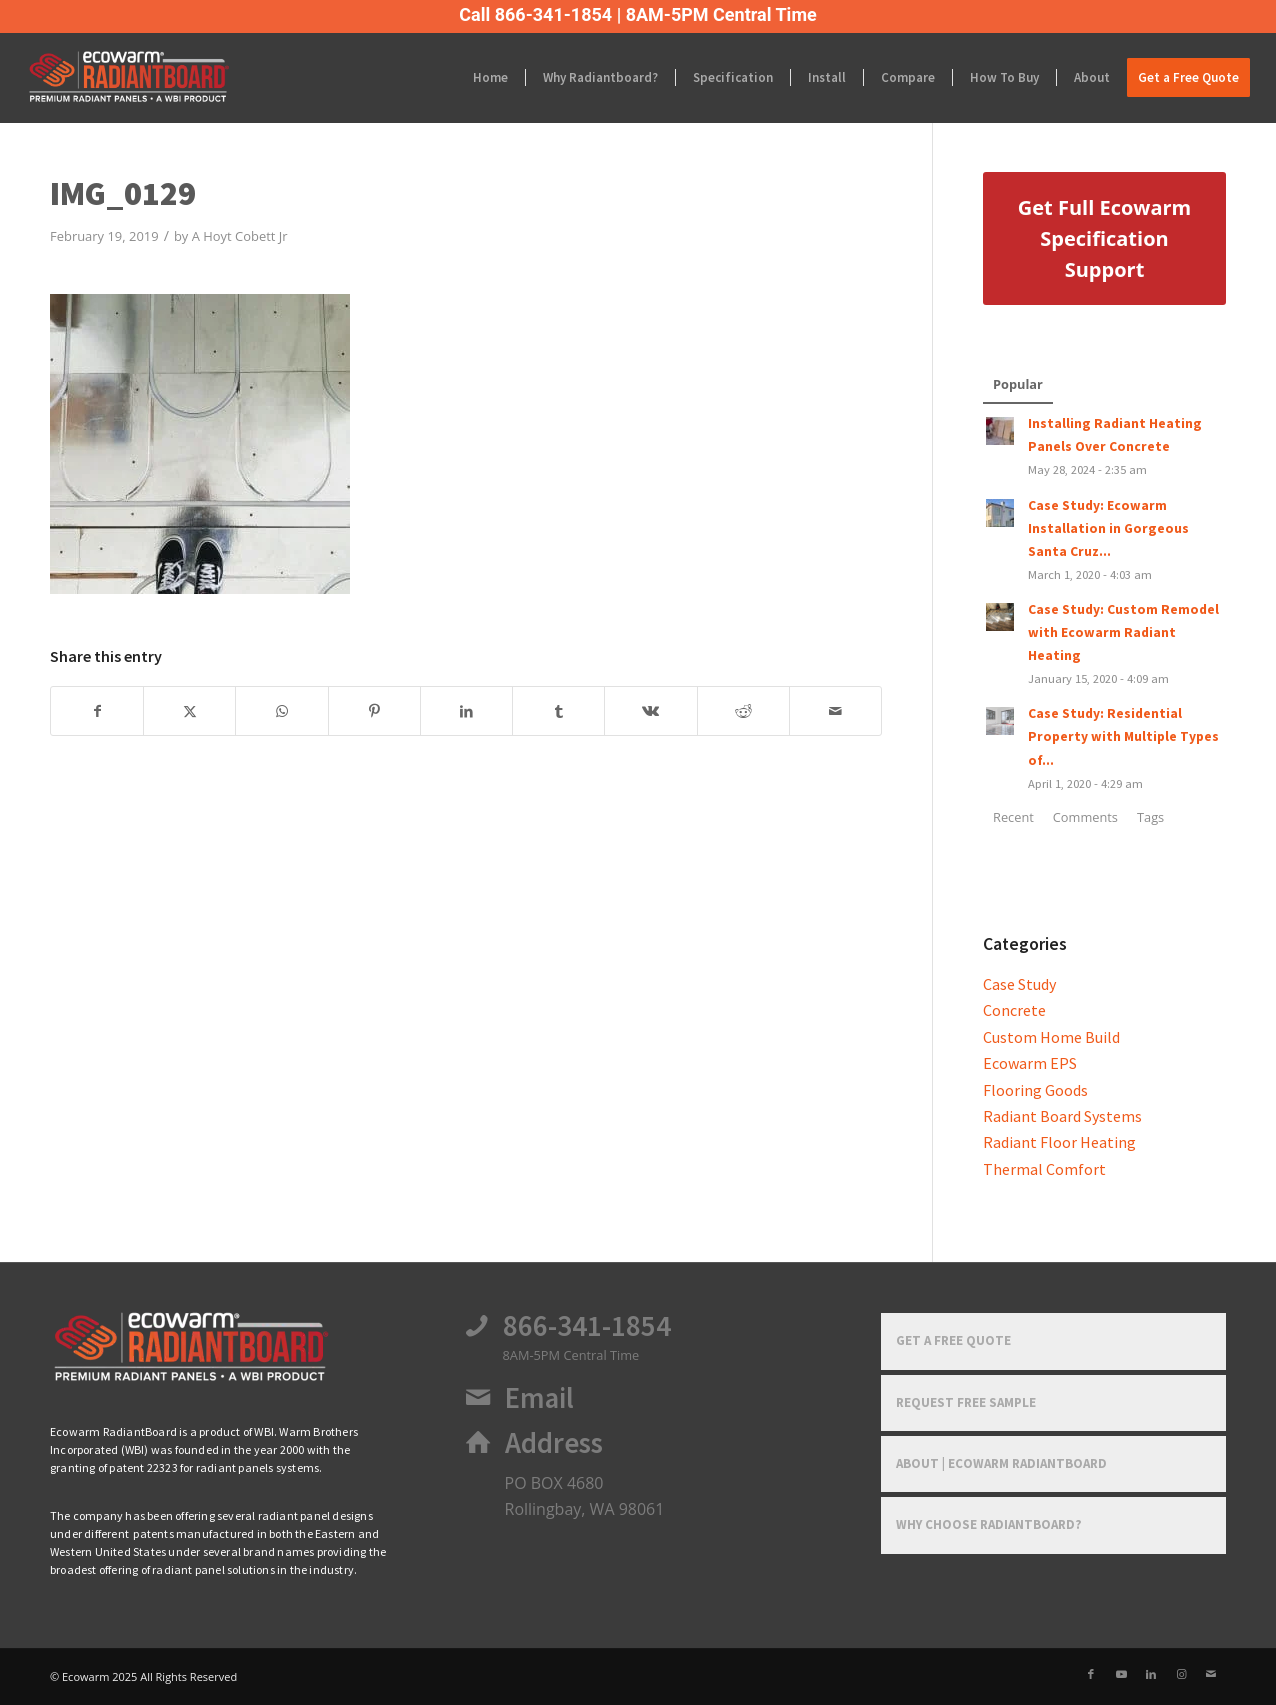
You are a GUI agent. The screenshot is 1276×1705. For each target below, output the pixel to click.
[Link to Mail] (1211, 1674)
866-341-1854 (587, 1326)
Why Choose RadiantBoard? (989, 1524)
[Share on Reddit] (743, 711)
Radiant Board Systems (1062, 1116)
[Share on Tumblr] (558, 711)
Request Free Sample (966, 1402)
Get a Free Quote (953, 1340)
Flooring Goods (1035, 1090)
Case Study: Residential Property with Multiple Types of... (1123, 736)
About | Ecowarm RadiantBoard (1001, 1463)
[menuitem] (490, 78)
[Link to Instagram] (1181, 1674)
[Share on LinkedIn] (466, 711)
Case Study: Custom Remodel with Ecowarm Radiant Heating (1123, 632)
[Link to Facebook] (1091, 1674)
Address (554, 1443)
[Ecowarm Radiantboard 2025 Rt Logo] (162, 78)
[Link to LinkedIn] (1151, 1674)
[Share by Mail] (835, 711)
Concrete (1014, 1010)
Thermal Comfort (1044, 1169)
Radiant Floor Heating (1059, 1142)
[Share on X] (189, 711)
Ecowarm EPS (1030, 1063)
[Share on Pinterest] (374, 711)
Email (539, 1398)
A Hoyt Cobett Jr (240, 236)
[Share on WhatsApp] (281, 711)
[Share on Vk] (650, 711)
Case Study (1019, 984)
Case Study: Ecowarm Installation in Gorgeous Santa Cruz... (1108, 528)
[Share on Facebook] (97, 711)
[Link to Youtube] (1121, 1674)
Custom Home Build (1051, 1037)
